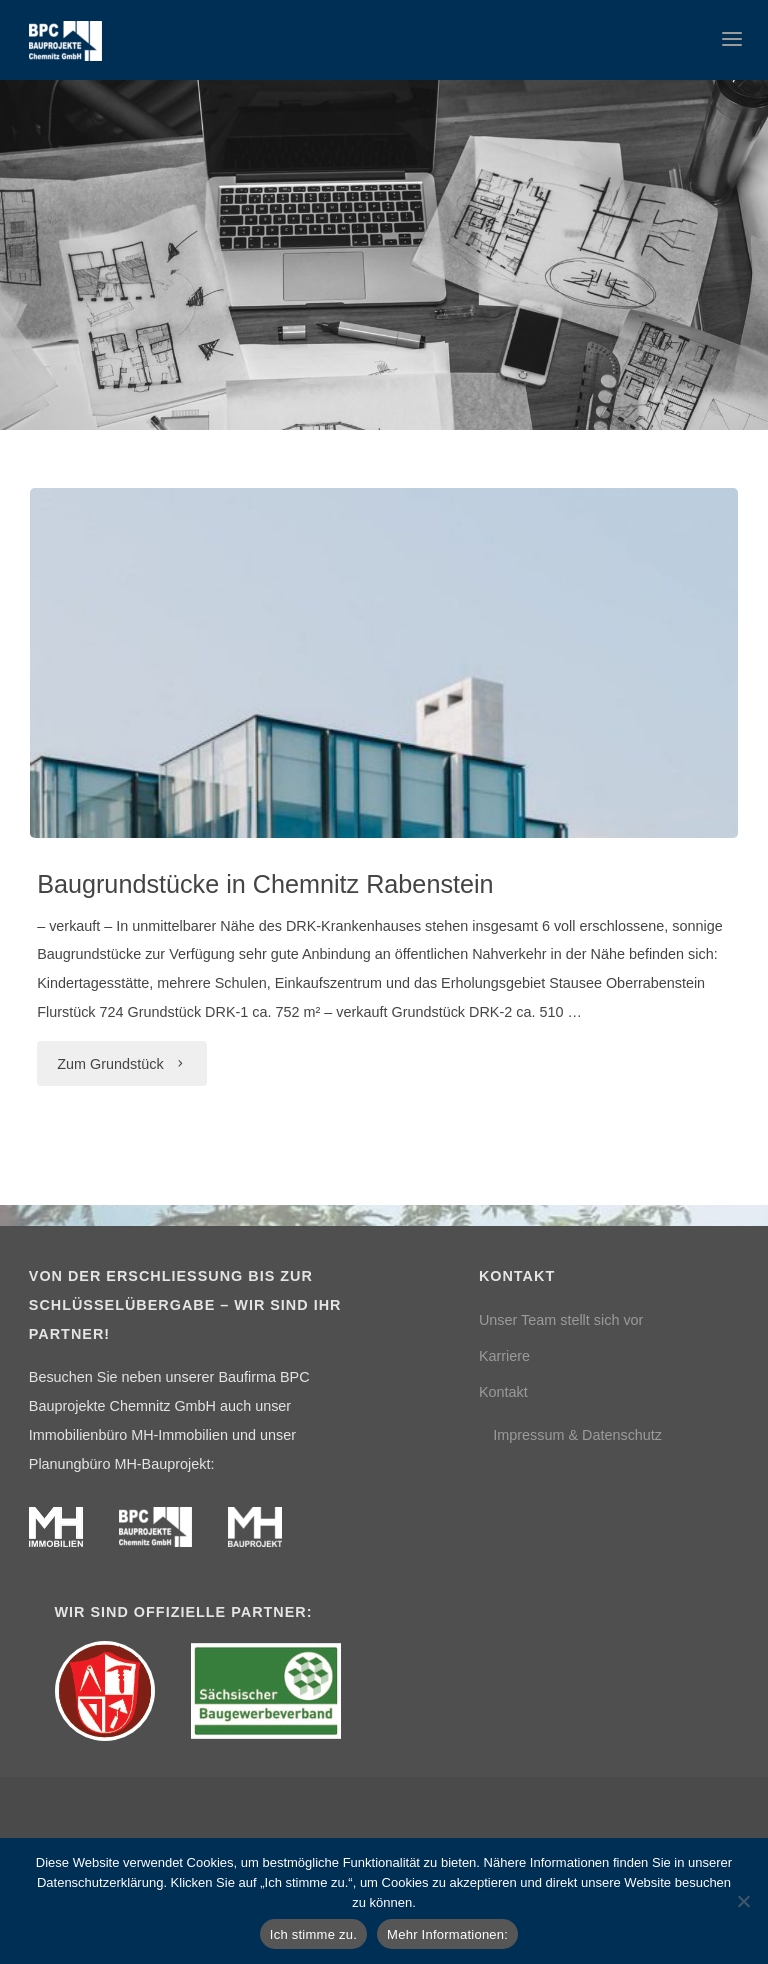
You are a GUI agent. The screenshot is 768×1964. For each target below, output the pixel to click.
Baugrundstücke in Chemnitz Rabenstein (265, 884)
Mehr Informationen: (447, 1934)
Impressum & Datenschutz (577, 1435)
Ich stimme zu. (313, 1934)
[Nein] (743, 1901)
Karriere (504, 1356)
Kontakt (503, 1392)
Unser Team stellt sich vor (561, 1320)
